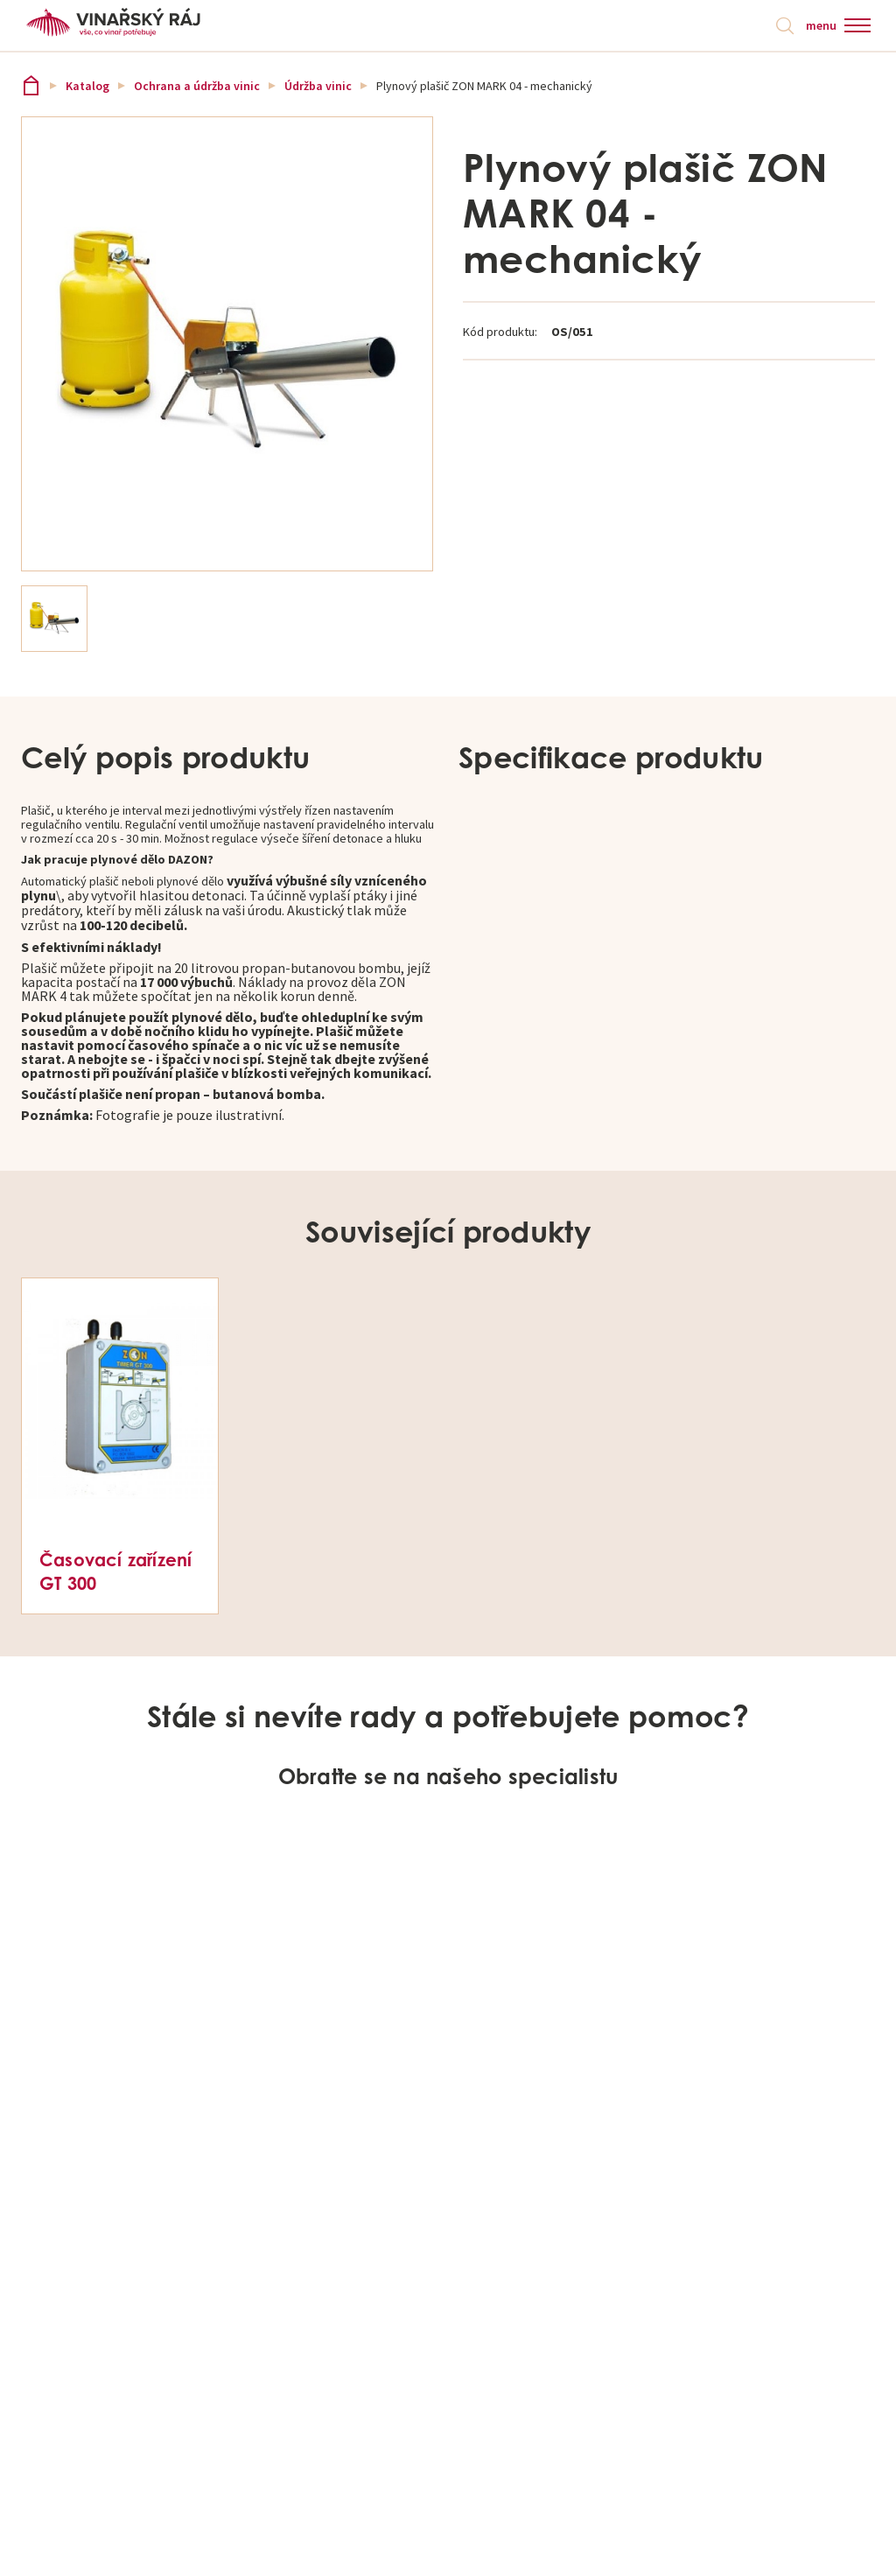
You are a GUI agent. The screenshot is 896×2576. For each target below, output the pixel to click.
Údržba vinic (318, 89)
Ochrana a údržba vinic (197, 89)
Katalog (87, 89)
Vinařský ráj (31, 89)
